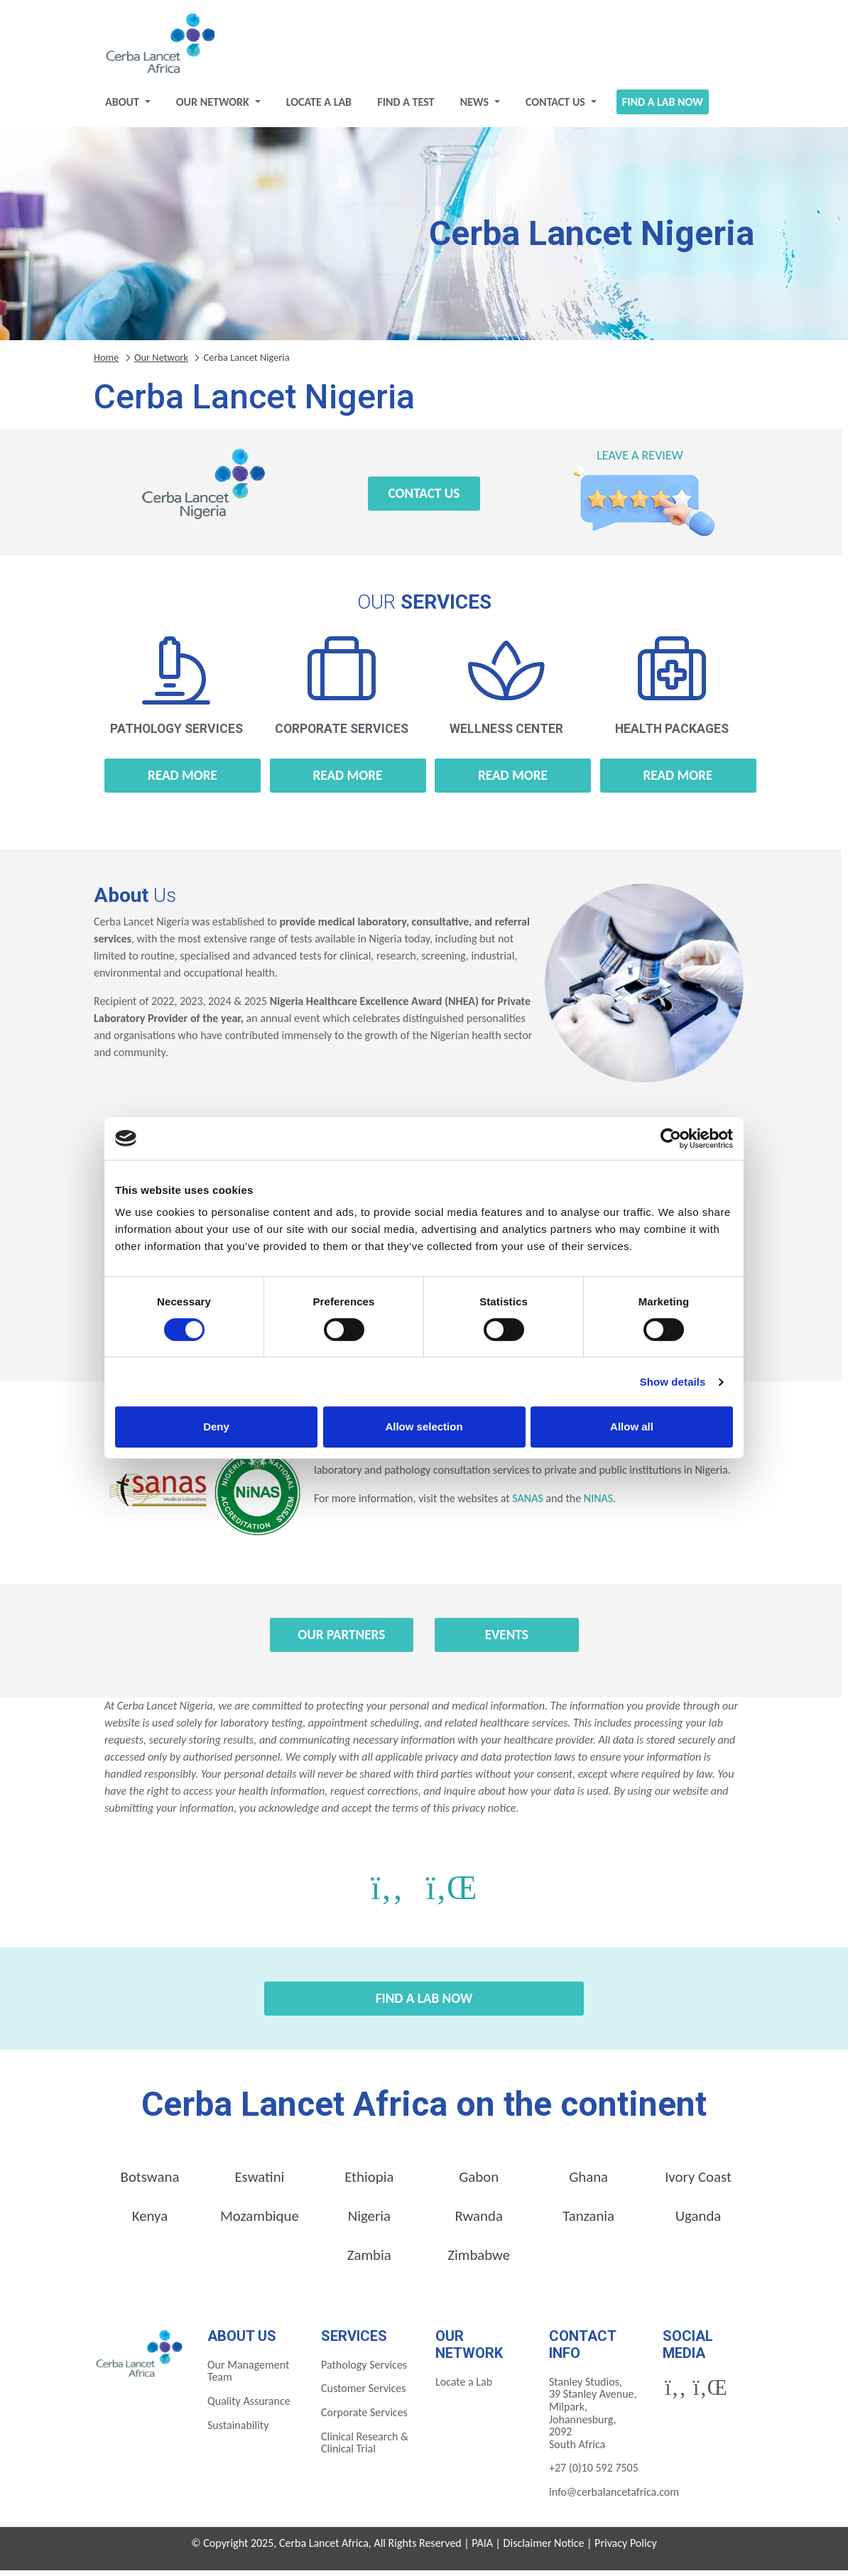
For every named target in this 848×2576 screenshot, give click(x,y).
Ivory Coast (698, 2182)
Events (506, 1639)
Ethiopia (368, 2182)
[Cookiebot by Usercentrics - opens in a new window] (671, 1138)
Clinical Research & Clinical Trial (364, 2448)
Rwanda (479, 2221)
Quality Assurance (248, 2406)
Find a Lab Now (662, 107)
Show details (673, 1382)
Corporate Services (364, 2417)
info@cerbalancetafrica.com (614, 2497)
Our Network (214, 107)
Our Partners (341, 1639)
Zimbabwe (478, 2260)
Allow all (631, 1426)
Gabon (479, 2182)
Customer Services (363, 2394)
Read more (182, 780)
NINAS (598, 1504)
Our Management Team (248, 2376)
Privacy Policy (625, 2548)
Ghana (588, 2182)
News (475, 107)
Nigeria (369, 2221)
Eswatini (259, 2182)
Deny (216, 1426)
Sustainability (237, 2430)
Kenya (150, 2221)
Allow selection (423, 1426)
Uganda (698, 2221)
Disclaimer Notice (544, 2548)
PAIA (482, 2548)
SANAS (527, 1504)
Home (106, 362)
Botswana (150, 2182)
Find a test (405, 107)
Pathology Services (364, 2369)
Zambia (369, 2260)
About (123, 107)
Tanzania (588, 2221)
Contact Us (557, 107)
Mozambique (259, 2221)
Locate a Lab (319, 107)
